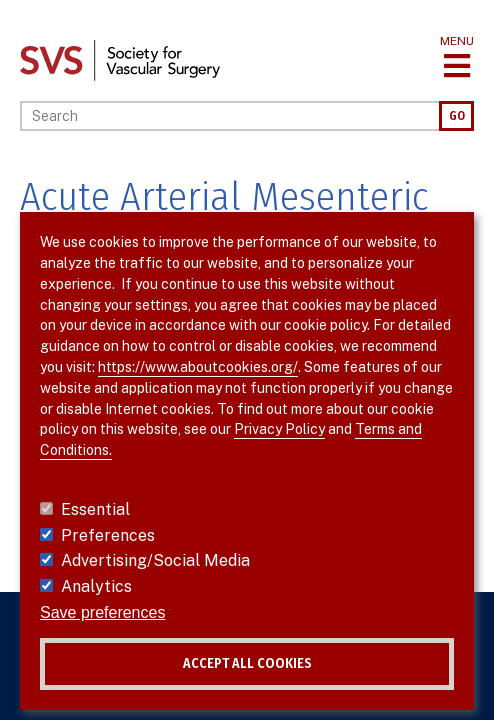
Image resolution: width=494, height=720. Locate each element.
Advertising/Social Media (155, 560)
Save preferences (102, 612)
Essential (95, 509)
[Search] (229, 116)
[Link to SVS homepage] (120, 59)
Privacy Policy (279, 429)
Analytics (96, 586)
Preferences (108, 535)
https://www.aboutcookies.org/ (198, 367)
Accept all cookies (247, 663)
